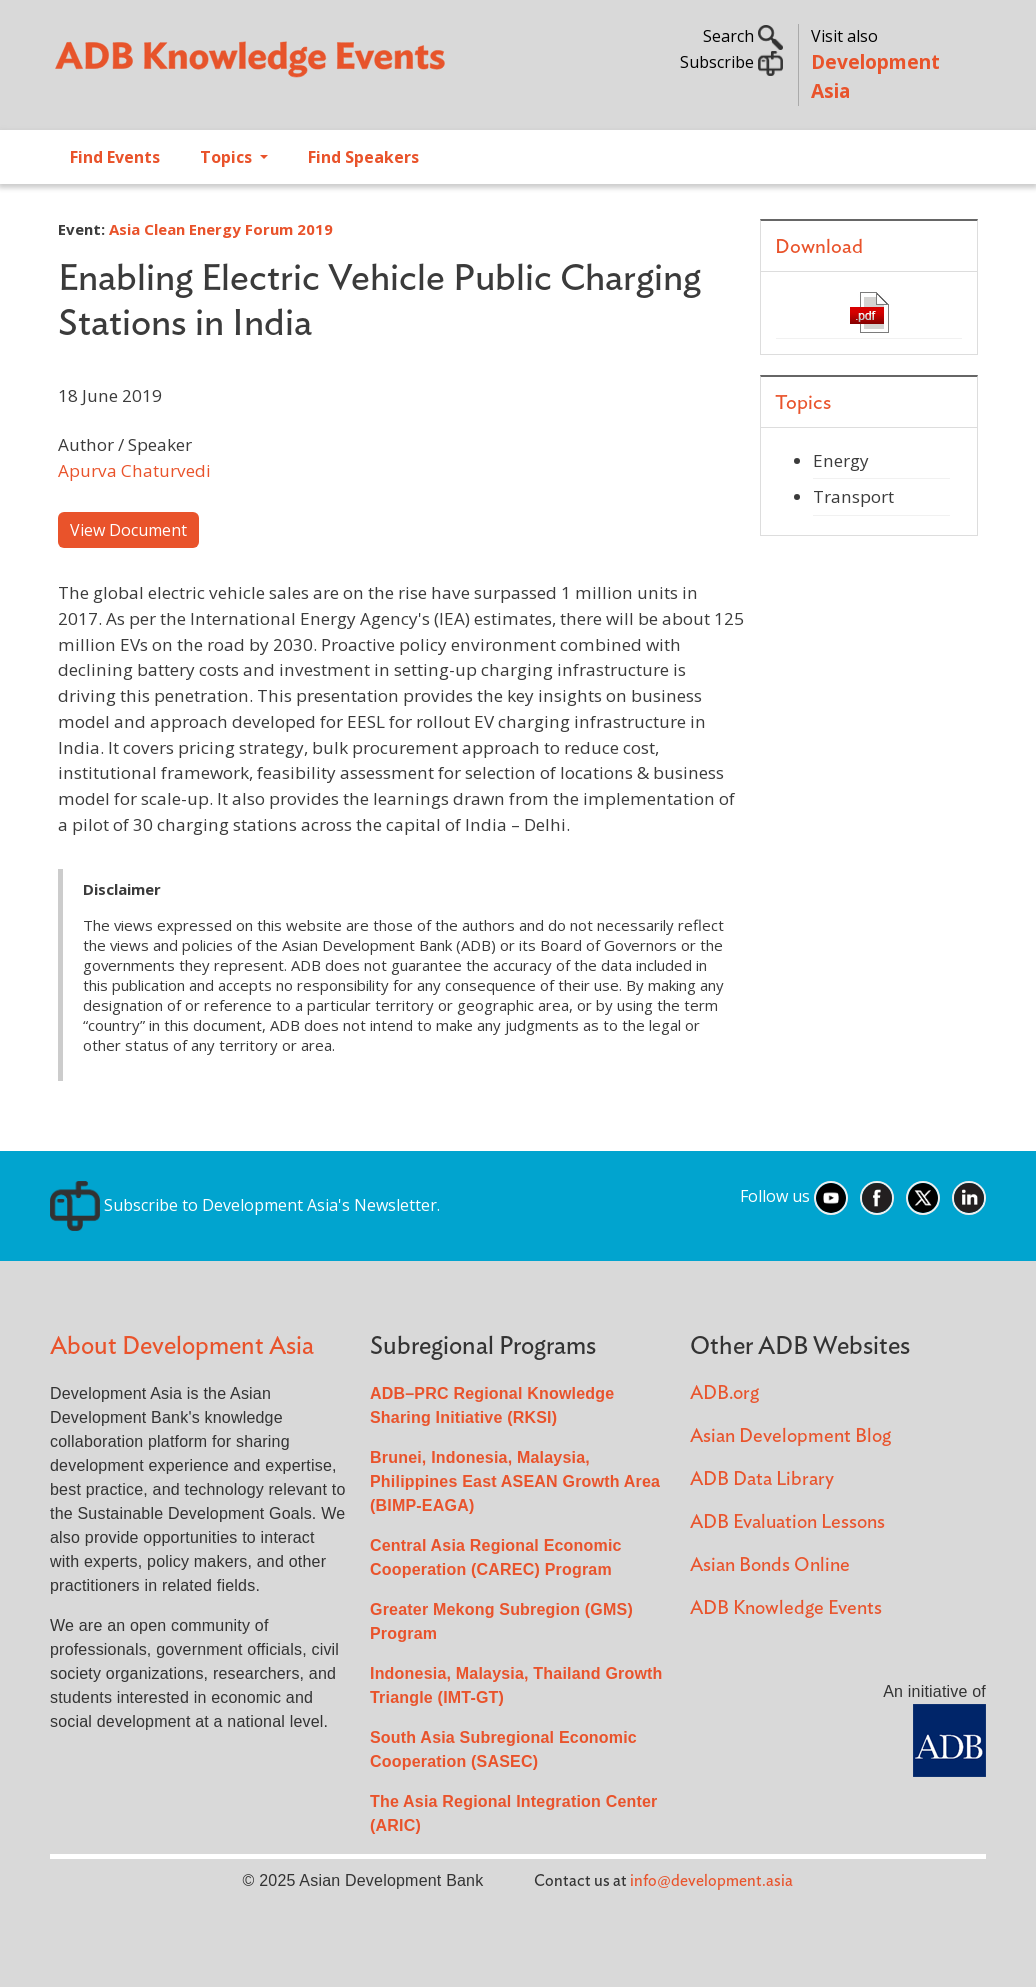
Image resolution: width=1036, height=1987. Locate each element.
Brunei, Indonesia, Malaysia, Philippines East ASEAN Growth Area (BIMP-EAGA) (515, 1481)
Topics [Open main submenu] (228, 157)
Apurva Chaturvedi (134, 470)
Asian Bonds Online (770, 1565)
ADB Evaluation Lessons (787, 1522)
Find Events (115, 157)
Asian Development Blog (790, 1436)
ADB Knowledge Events (786, 1608)
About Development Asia (182, 1346)
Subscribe (731, 62)
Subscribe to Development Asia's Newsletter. (245, 1205)
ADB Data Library (762, 1479)
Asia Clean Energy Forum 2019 (221, 229)
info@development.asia (711, 1881)
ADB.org (724, 1393)
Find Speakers (363, 157)
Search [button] (743, 36)
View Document (128, 530)
